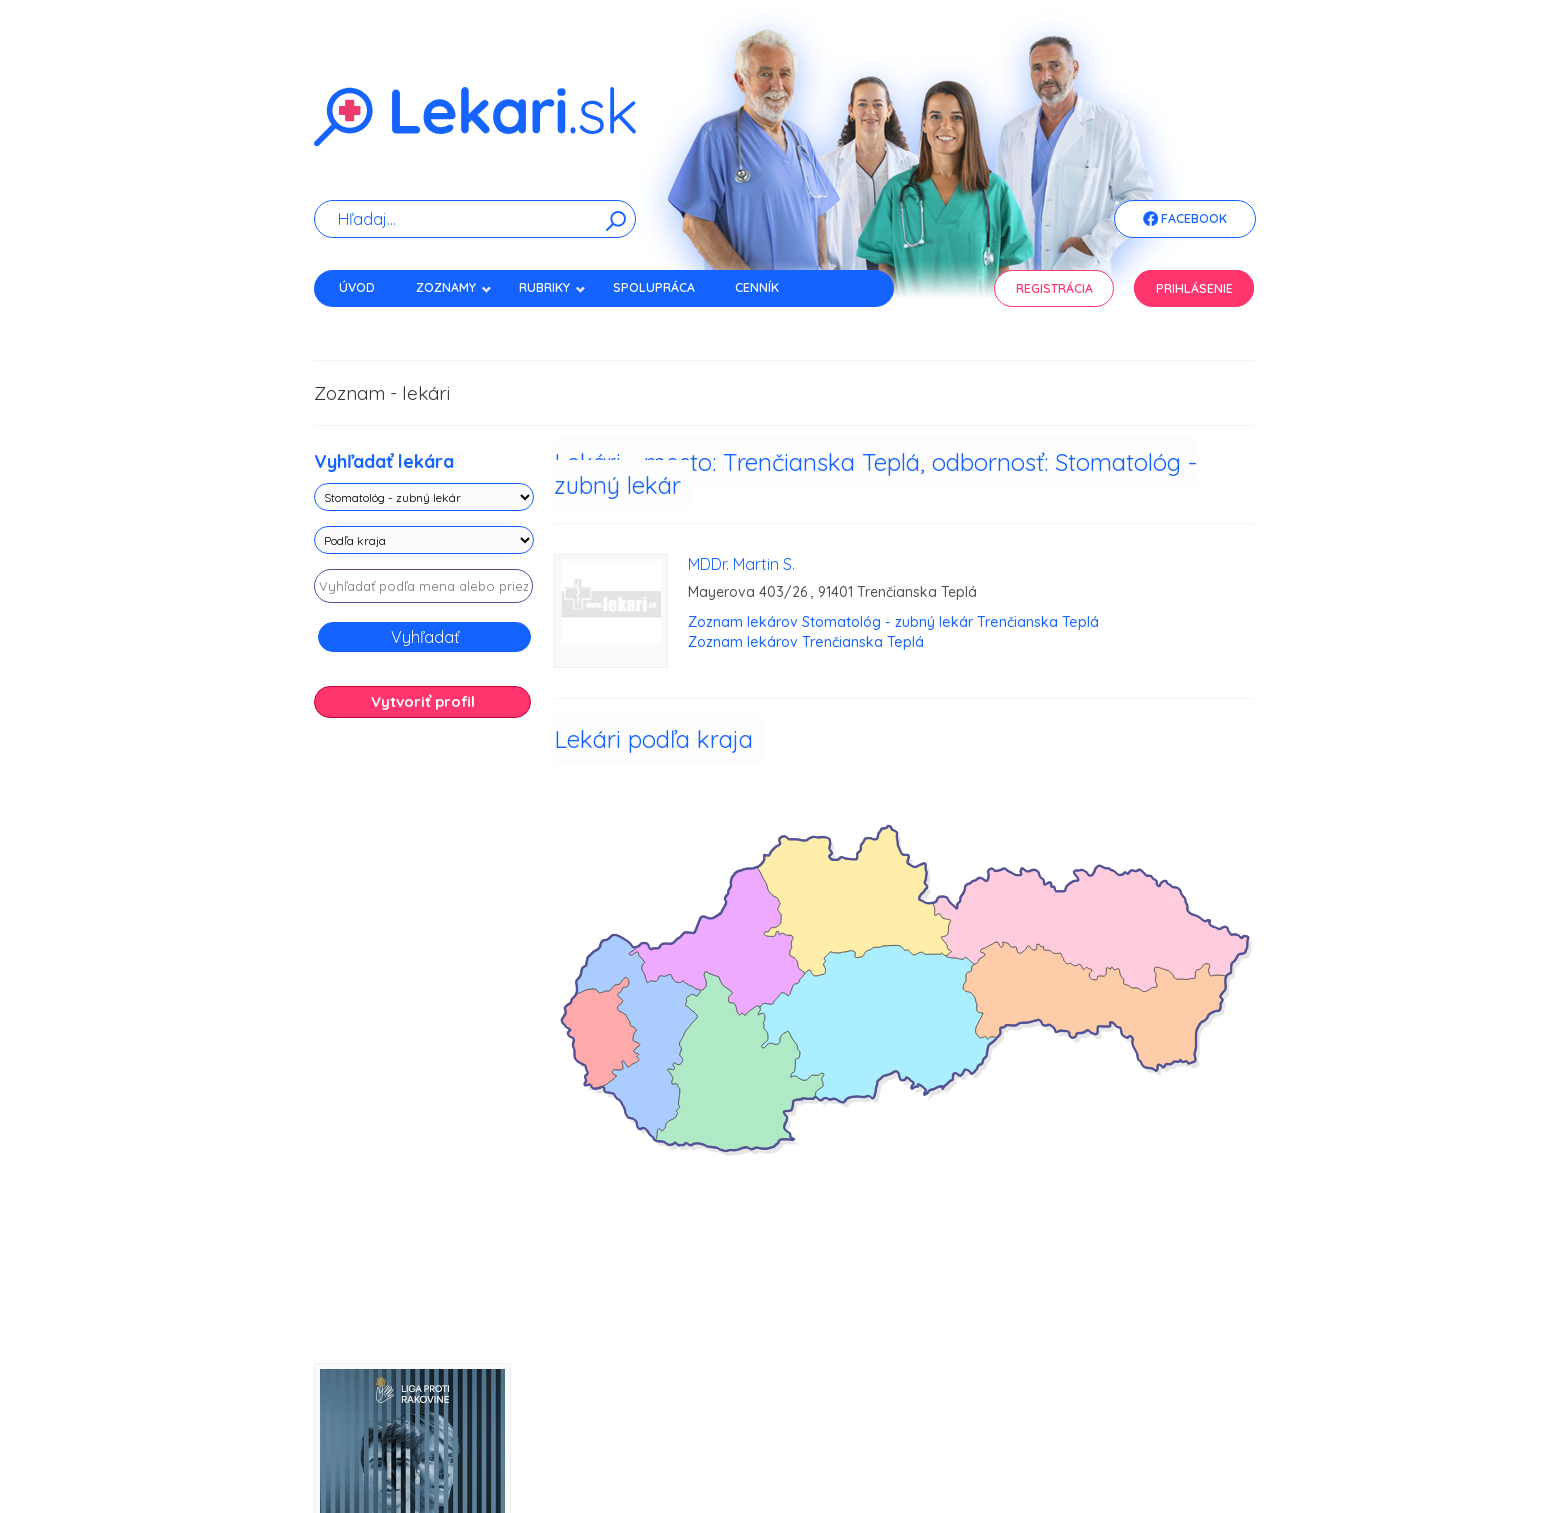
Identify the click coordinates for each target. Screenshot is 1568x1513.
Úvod (357, 287)
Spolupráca (654, 287)
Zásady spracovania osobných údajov (545, 1453)
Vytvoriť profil (423, 701)
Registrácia (1054, 288)
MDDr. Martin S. (741, 564)
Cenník (757, 287)
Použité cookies (837, 1453)
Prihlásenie (1194, 288)
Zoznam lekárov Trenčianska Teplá (806, 642)
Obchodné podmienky (1037, 1453)
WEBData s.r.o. (1222, 1437)
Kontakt (367, 322)
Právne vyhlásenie (927, 1453)
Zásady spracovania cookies (722, 1453)
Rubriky (552, 287)
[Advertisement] (424, 1048)
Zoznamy (454, 287)
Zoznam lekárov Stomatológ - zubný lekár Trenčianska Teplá (893, 622)
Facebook (1185, 220)
